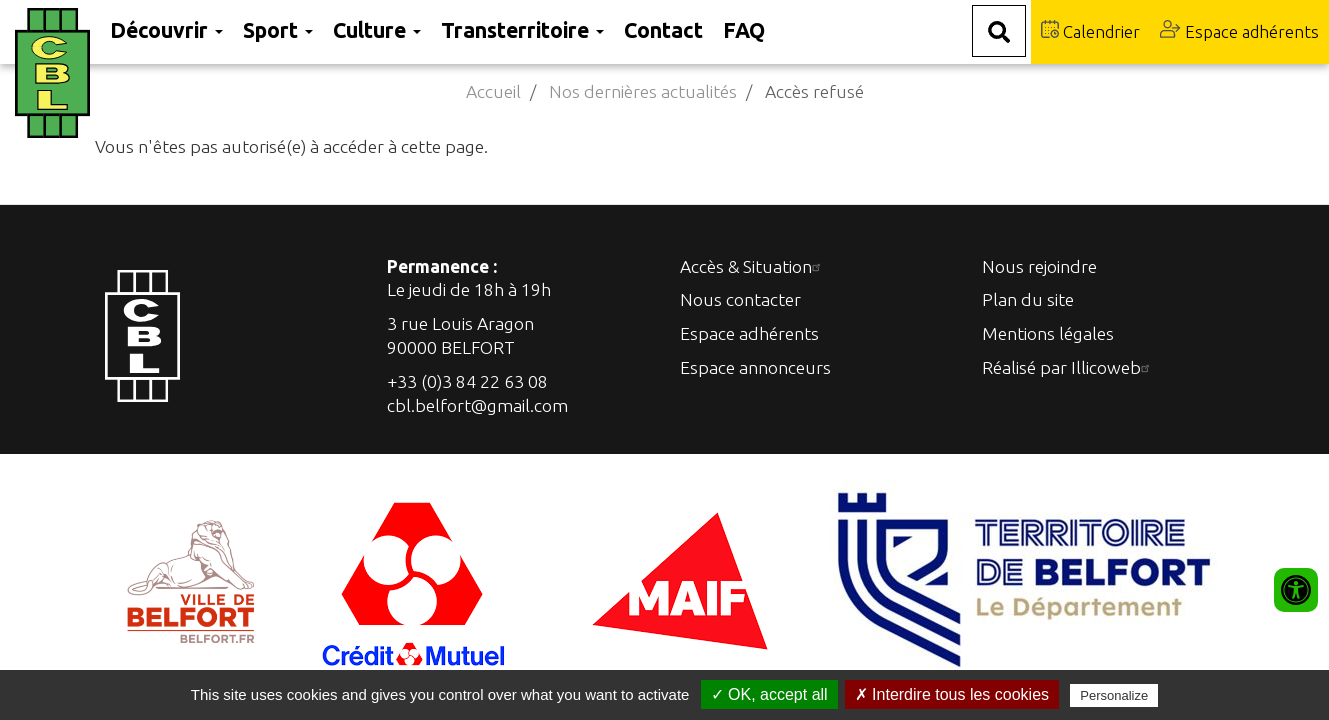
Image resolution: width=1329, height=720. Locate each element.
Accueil (493, 91)
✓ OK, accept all (769, 694)
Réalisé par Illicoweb (1068, 367)
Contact (663, 30)
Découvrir (166, 30)
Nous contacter (740, 299)
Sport (278, 30)
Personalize (1114, 695)
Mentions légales (1048, 333)
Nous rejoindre (1039, 266)
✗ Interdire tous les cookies (952, 694)
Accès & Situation (753, 266)
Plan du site (1028, 299)
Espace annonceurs (755, 367)
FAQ (744, 30)
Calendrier (1090, 30)
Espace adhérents (1239, 30)
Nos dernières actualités (643, 91)
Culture (377, 30)
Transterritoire (522, 30)
